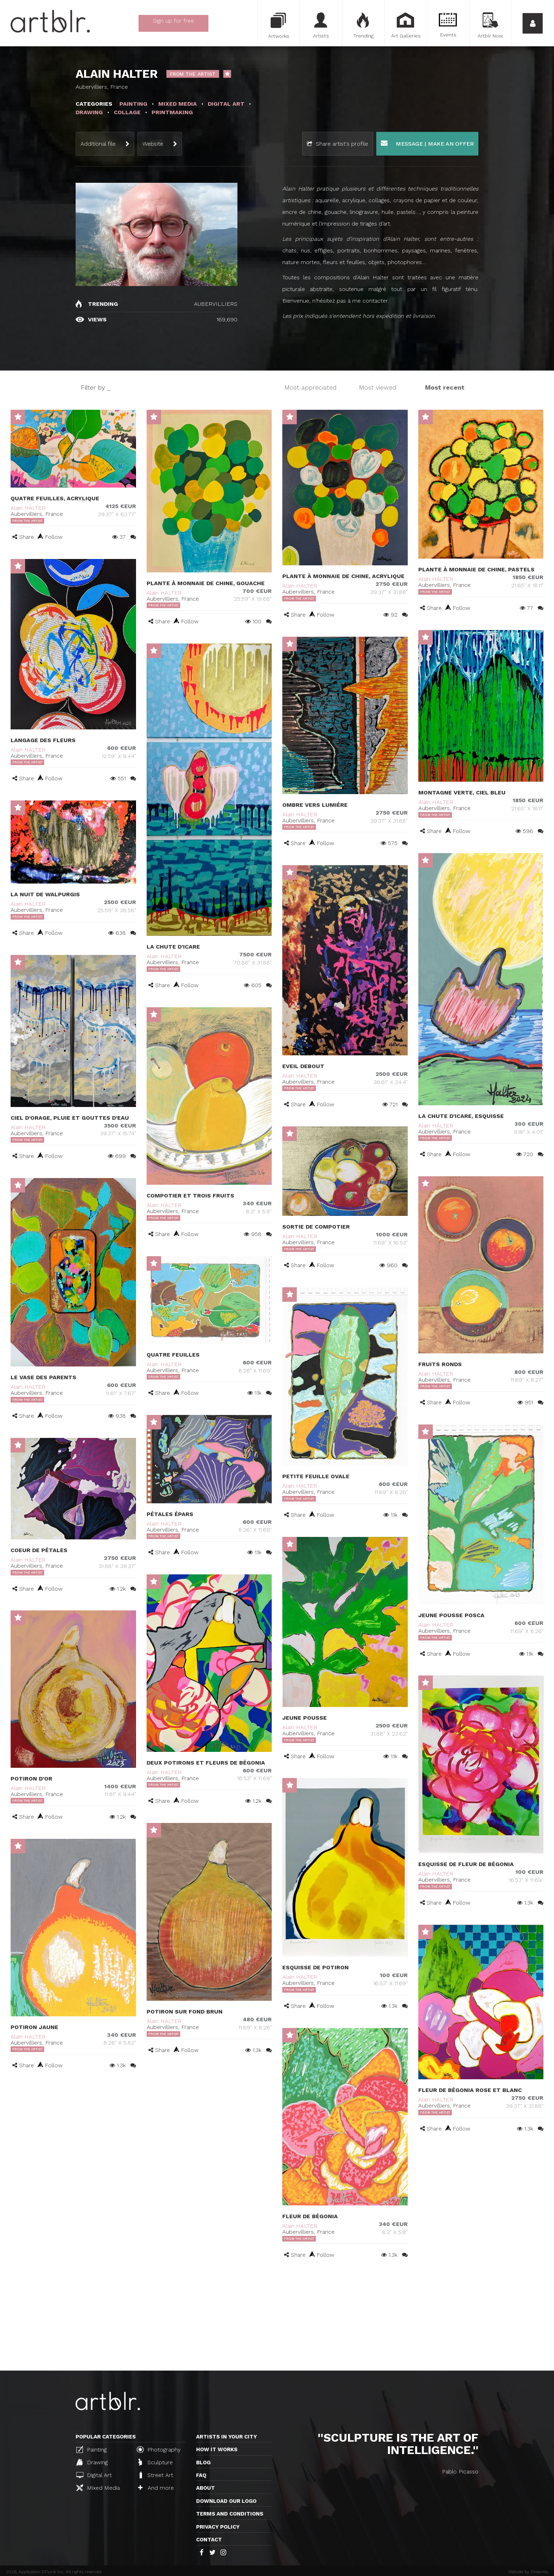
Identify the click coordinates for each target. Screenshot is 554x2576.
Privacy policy (218, 2527)
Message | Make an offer (427, 143)
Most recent (445, 387)
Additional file (98, 143)
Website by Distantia (528, 2571)
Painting (91, 2449)
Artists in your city (226, 2437)
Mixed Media (98, 2487)
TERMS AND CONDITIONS (229, 2514)
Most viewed (377, 387)
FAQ (201, 2475)
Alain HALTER (28, 508)
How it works (216, 2449)
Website (152, 143)
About (205, 2488)
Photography (159, 2449)
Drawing (92, 2462)
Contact (209, 2539)
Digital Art (94, 2475)
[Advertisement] (277, 2317)
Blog (203, 2462)
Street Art (155, 2474)
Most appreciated (310, 387)
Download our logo (226, 2501)
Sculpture (155, 2462)
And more (156, 2487)
